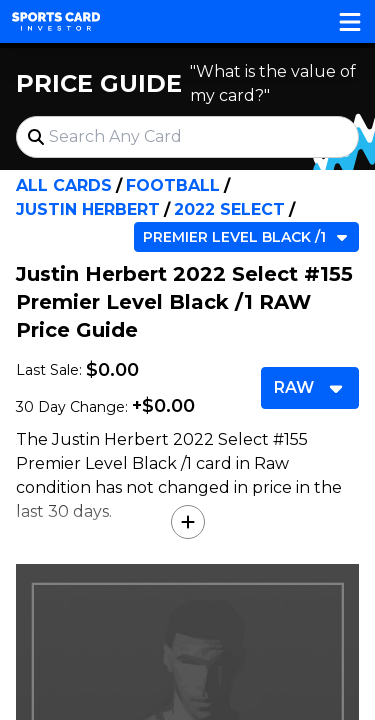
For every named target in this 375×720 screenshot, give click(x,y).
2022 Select (229, 209)
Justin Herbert (88, 209)
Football (173, 185)
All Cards (64, 185)
